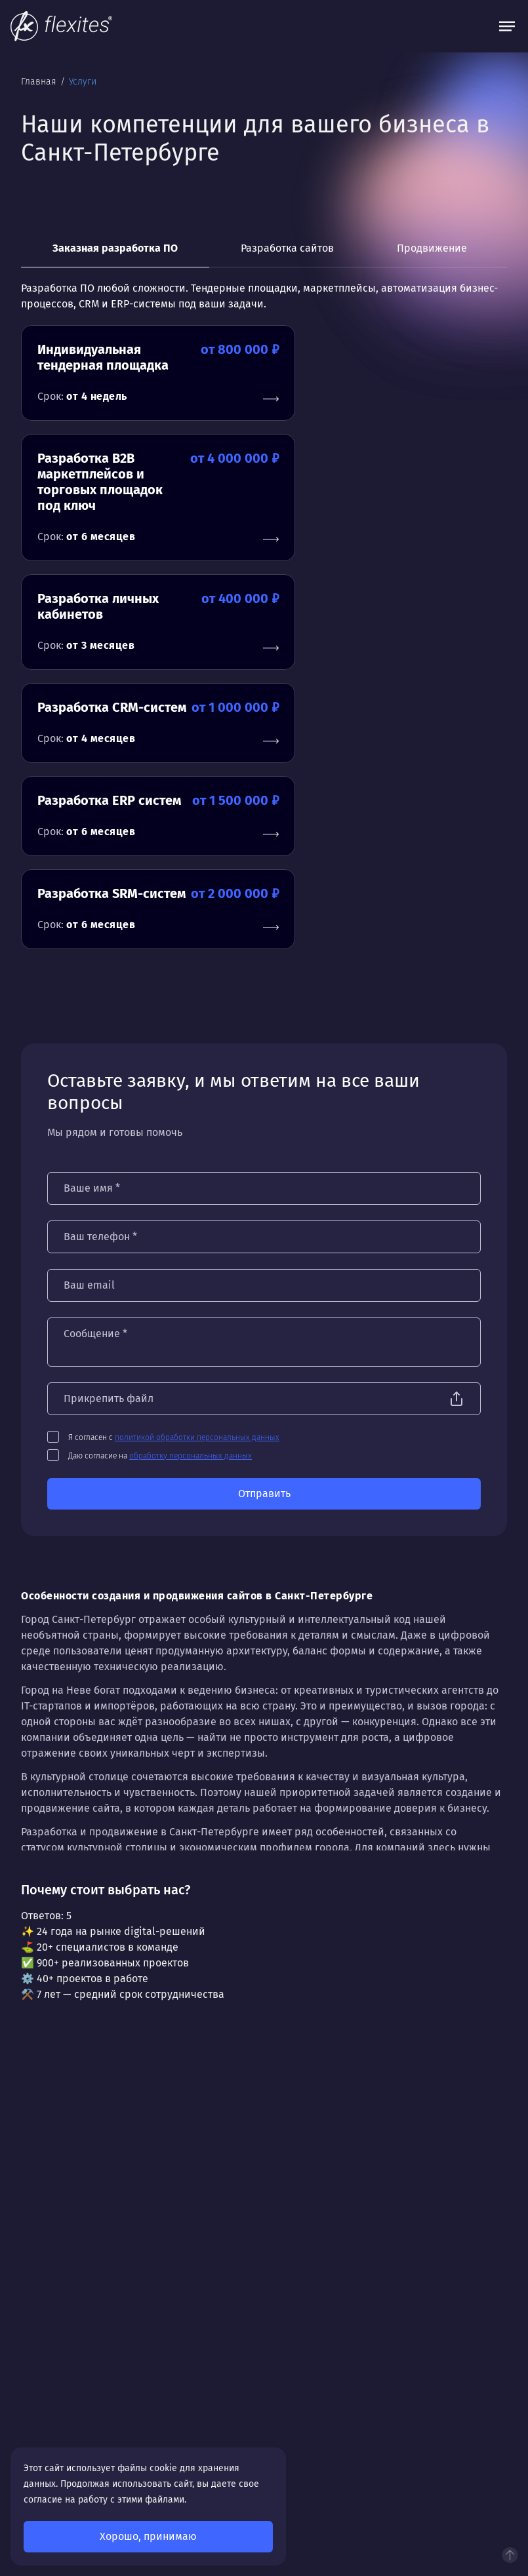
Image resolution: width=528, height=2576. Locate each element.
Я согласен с (173, 1174)
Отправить (264, 1230)
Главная (40, 81)
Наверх (510, 2555)
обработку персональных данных (190, 1192)
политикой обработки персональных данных (197, 1174)
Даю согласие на (160, 1192)
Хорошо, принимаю (148, 2536)
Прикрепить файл (108, 1135)
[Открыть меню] (507, 26)
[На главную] (61, 26)
